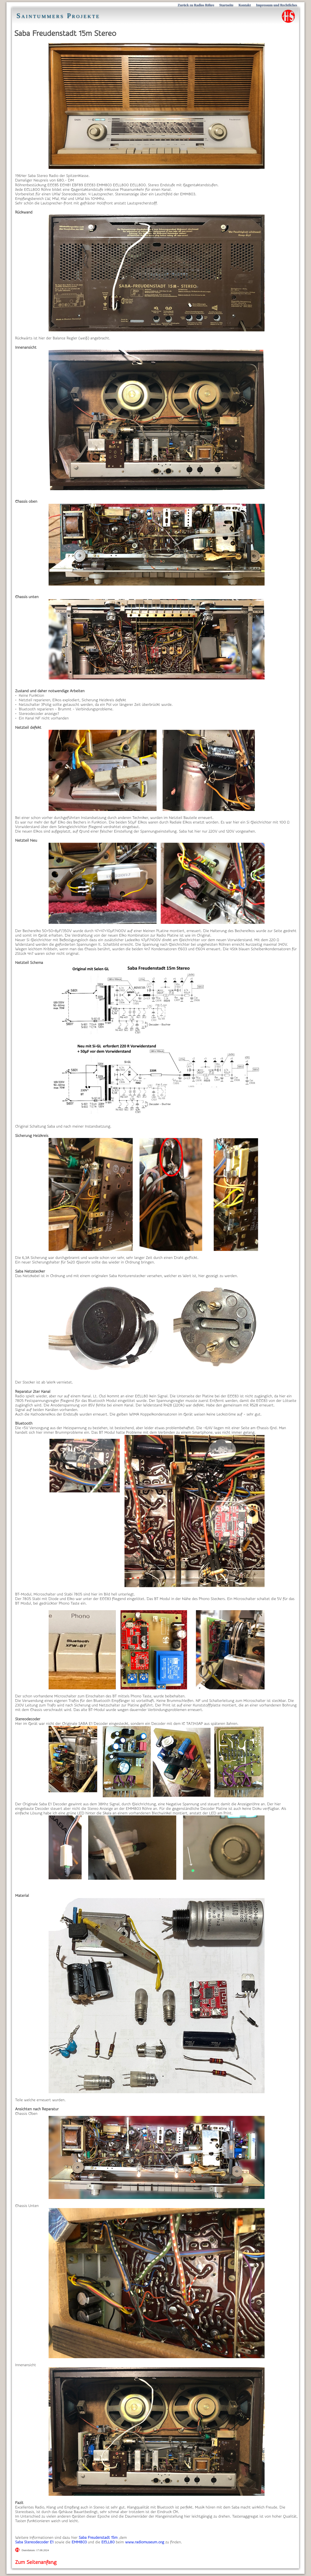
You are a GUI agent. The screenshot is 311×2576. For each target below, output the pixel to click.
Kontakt (244, 5)
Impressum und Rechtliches (276, 5)
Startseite (226, 5)
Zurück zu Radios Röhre (196, 5)
